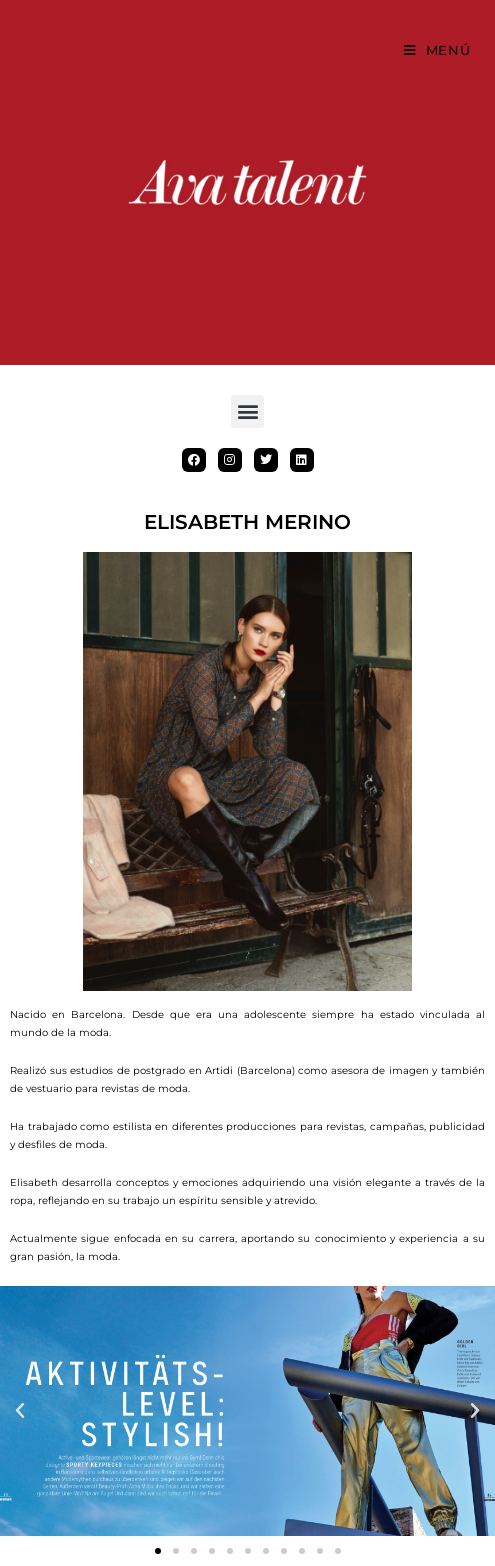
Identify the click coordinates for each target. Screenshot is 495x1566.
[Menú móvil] (437, 50)
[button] (247, 411)
